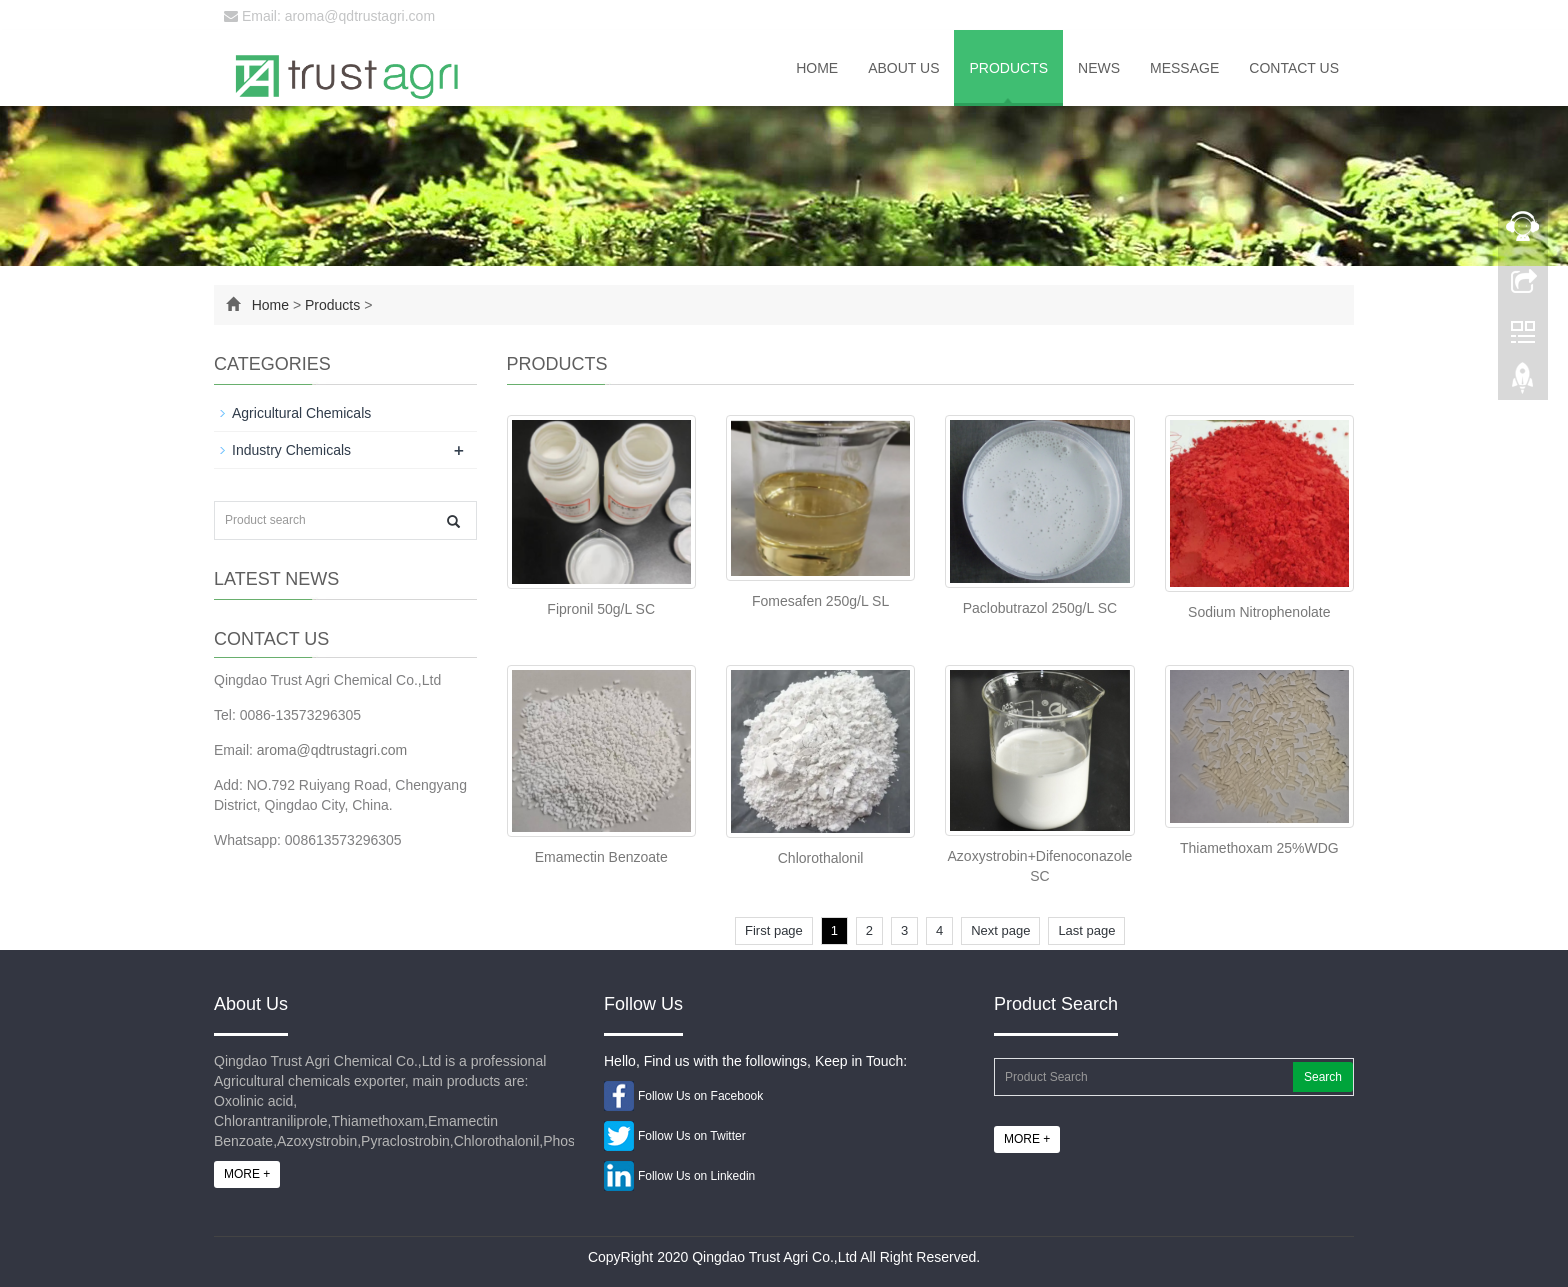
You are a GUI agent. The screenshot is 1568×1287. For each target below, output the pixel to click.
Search (1323, 1077)
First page (774, 930)
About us (903, 68)
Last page (1086, 930)
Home (817, 68)
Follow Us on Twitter (692, 1136)
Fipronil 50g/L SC (601, 609)
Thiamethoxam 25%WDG (1259, 848)
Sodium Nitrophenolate (1259, 612)
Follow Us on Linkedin (696, 1176)
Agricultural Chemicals (301, 413)
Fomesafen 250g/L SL (820, 601)
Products (1008, 68)
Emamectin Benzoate (601, 857)
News (1099, 68)
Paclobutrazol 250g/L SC (1040, 608)
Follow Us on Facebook (700, 1096)
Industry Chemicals (291, 450)
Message (1184, 68)
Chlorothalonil (821, 858)
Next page (1000, 930)
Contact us (1294, 68)
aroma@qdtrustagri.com (332, 750)
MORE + (247, 1174)
